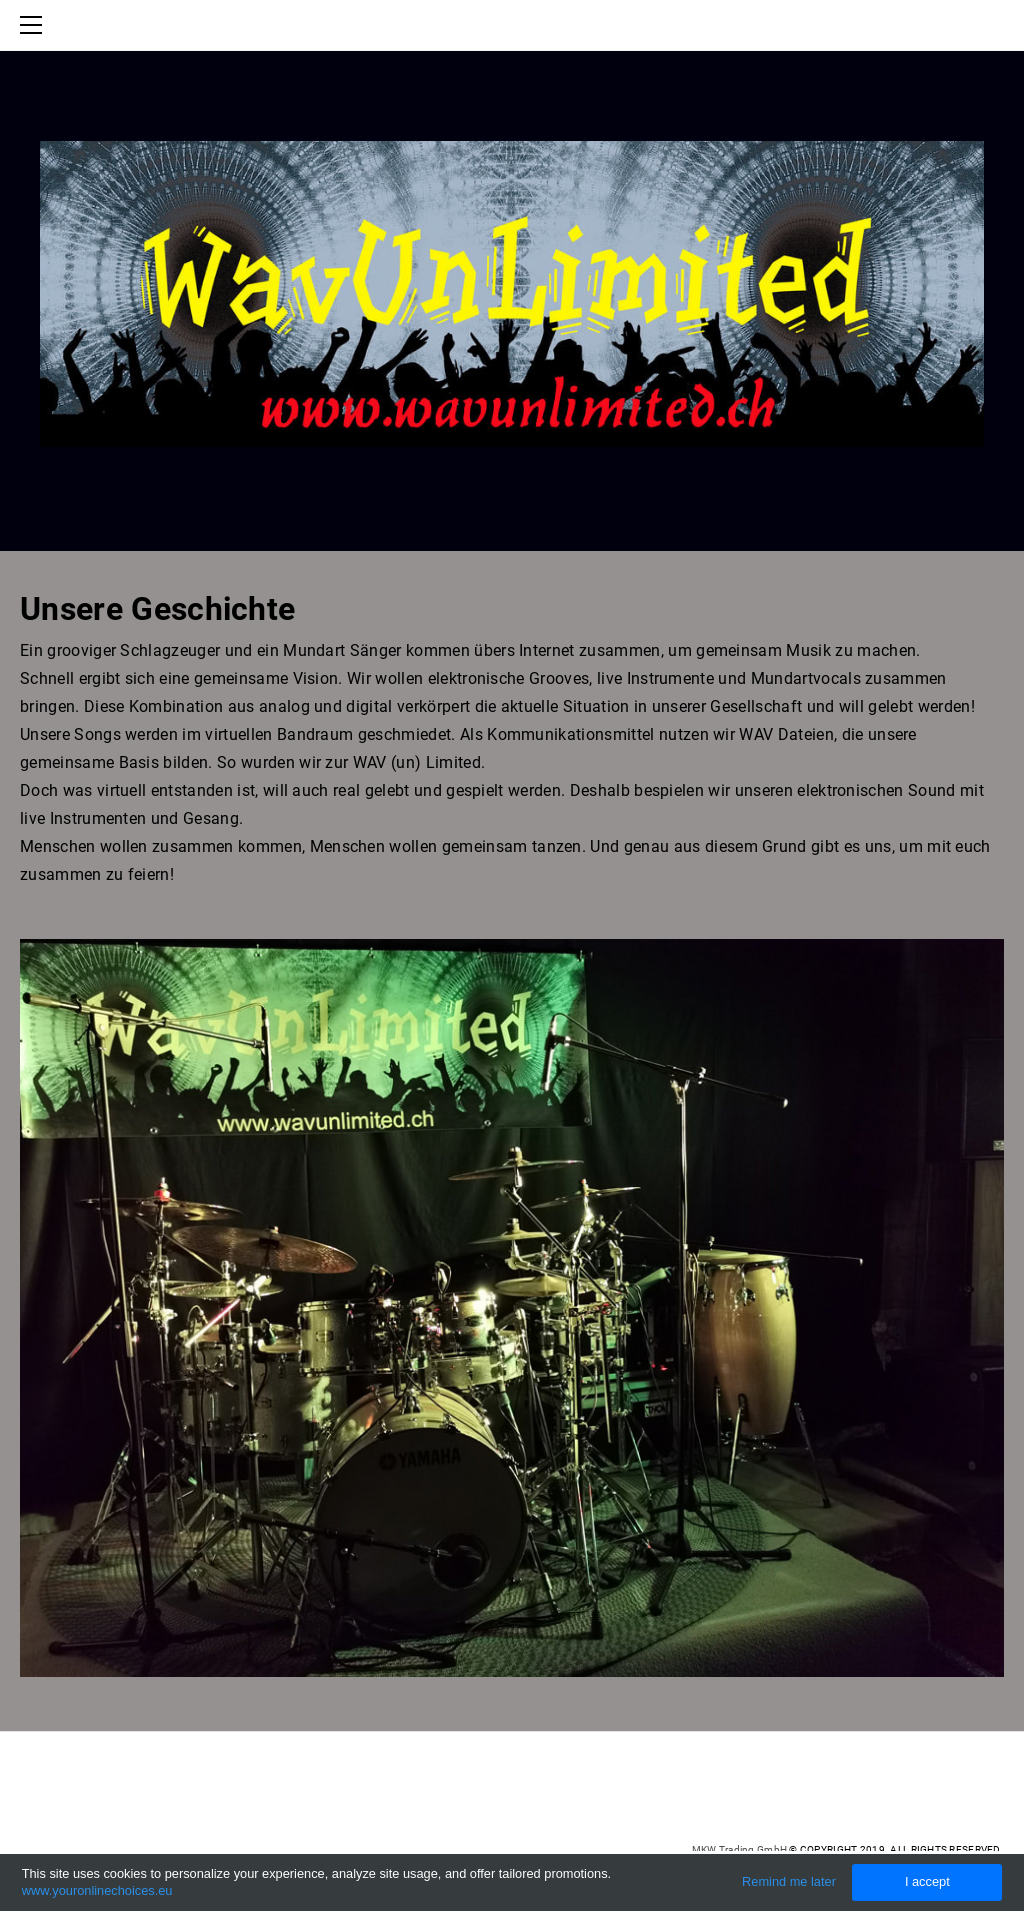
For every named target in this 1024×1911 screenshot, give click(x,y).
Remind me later (789, 1881)
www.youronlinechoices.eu (97, 1890)
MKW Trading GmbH (739, 1849)
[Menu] (35, 25)
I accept (927, 1881)
